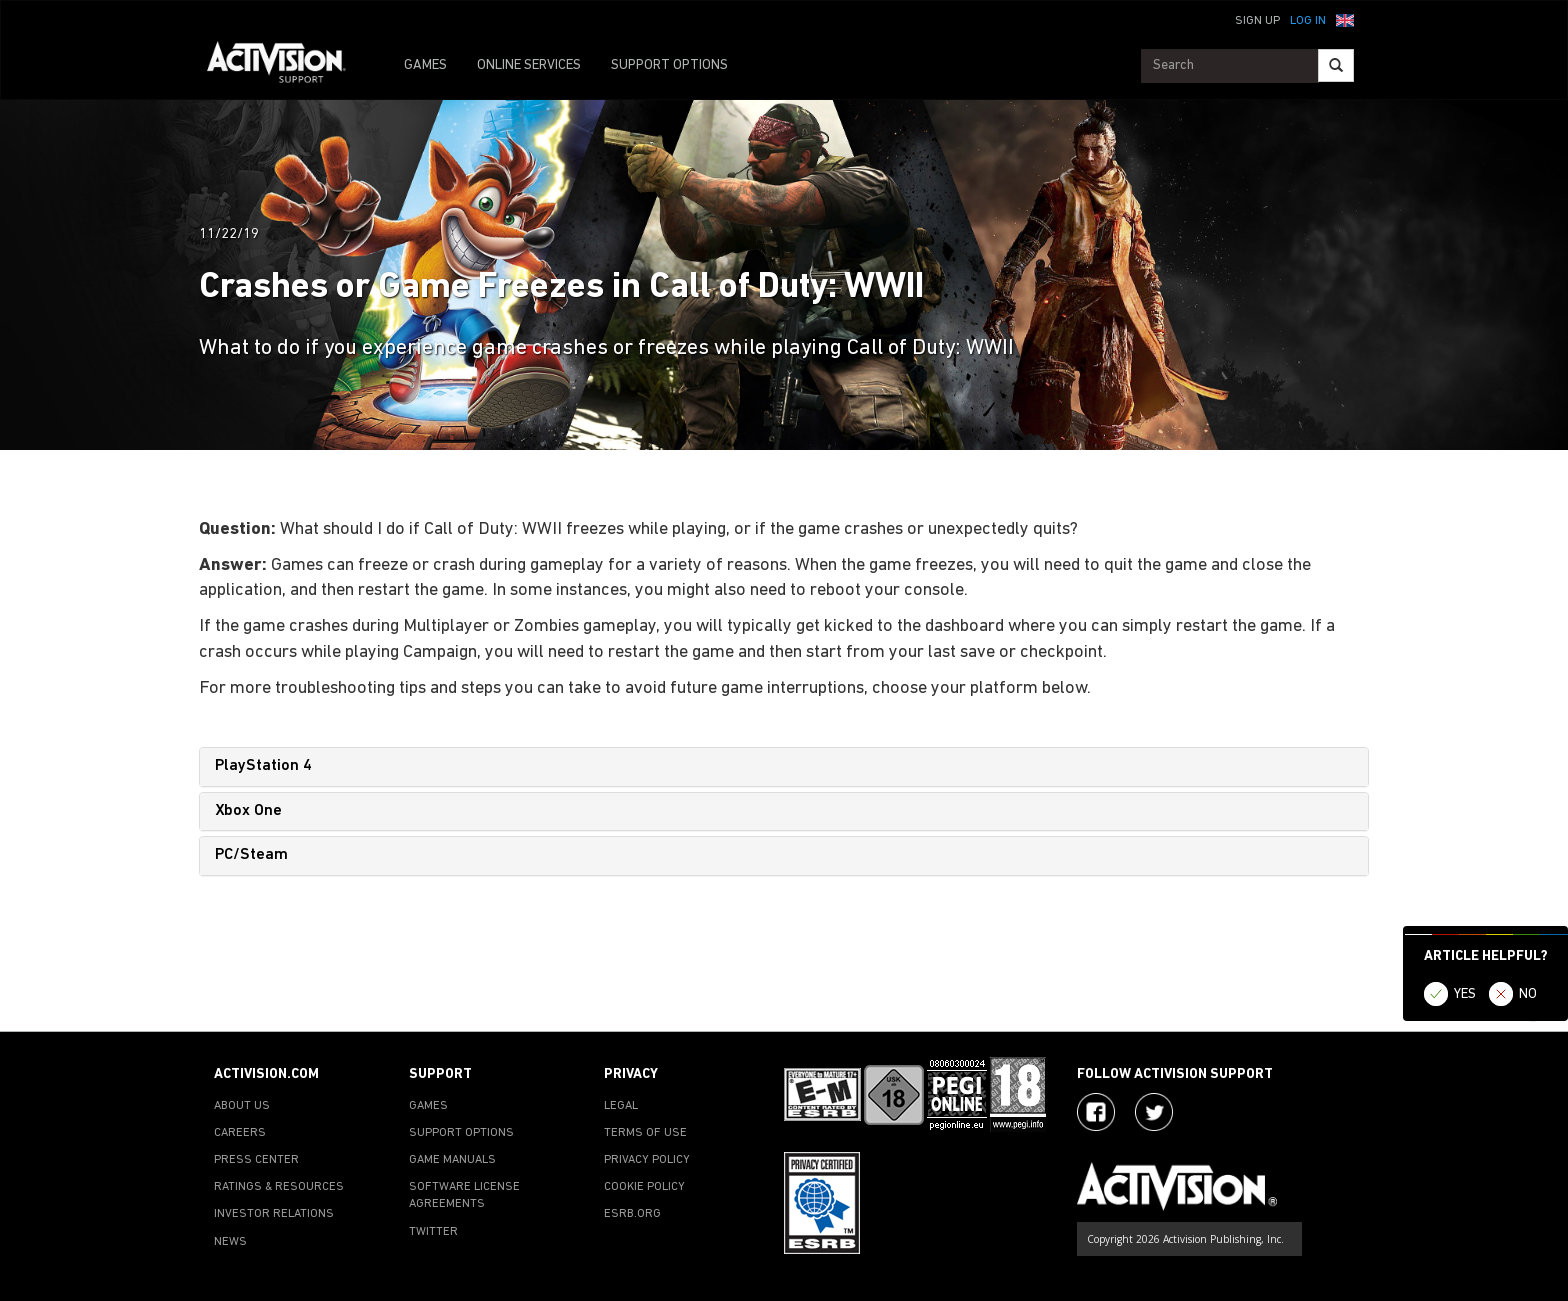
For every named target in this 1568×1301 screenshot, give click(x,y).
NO (1528, 994)
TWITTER (433, 1232)
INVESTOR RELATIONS (274, 1214)
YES (1465, 994)
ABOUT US (242, 1106)
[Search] (1336, 65)
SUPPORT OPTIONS (669, 65)
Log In (1308, 21)
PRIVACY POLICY (647, 1160)
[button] (1345, 19)
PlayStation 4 (263, 766)
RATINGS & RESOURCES (279, 1187)
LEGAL (621, 1106)
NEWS (230, 1242)
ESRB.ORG (632, 1214)
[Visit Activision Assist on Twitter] (1154, 1112)
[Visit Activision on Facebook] (1096, 1112)
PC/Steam (251, 855)
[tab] (784, 767)
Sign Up (1257, 21)
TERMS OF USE (645, 1133)
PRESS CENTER (256, 1160)
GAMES (425, 65)
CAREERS (240, 1133)
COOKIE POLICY (644, 1187)
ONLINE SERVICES (529, 65)
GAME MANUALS (452, 1160)
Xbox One (248, 811)
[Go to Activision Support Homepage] (286, 66)
